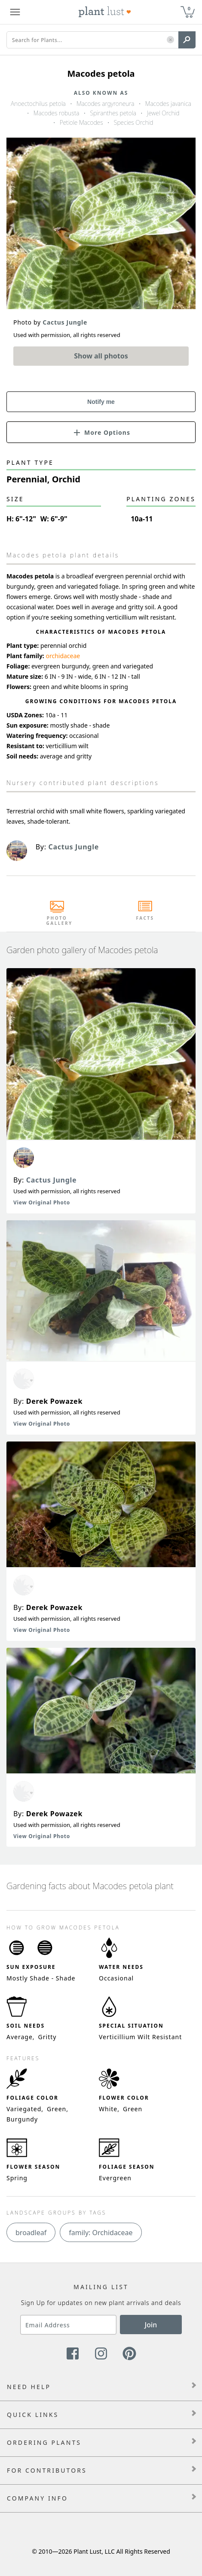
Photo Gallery (57, 920)
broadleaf (30, 2232)
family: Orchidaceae (100, 2232)
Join (151, 2324)
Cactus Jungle (51, 1180)
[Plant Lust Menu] (15, 12)
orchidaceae (63, 656)
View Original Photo (41, 1202)
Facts (145, 918)
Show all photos (101, 356)
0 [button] (189, 8)
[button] (170, 40)
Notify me (101, 401)
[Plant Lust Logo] (105, 12)
